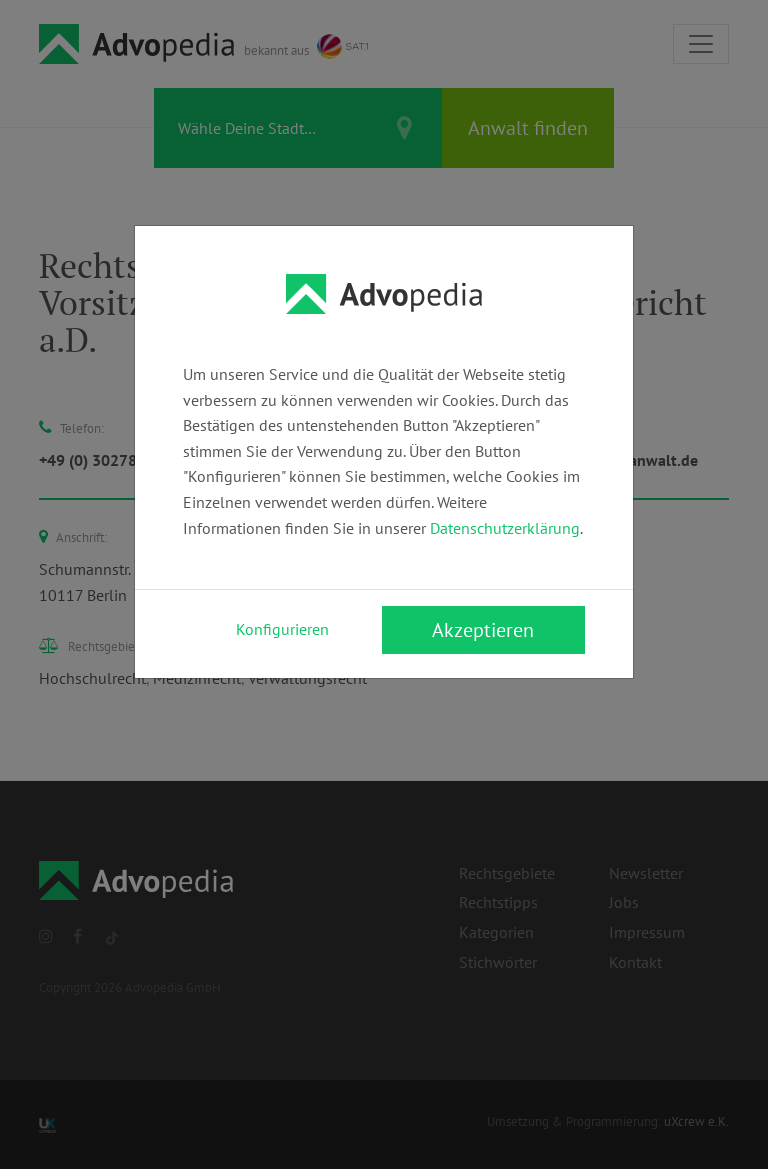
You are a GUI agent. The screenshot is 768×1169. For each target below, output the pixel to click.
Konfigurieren (282, 629)
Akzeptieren (483, 630)
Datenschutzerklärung (505, 528)
